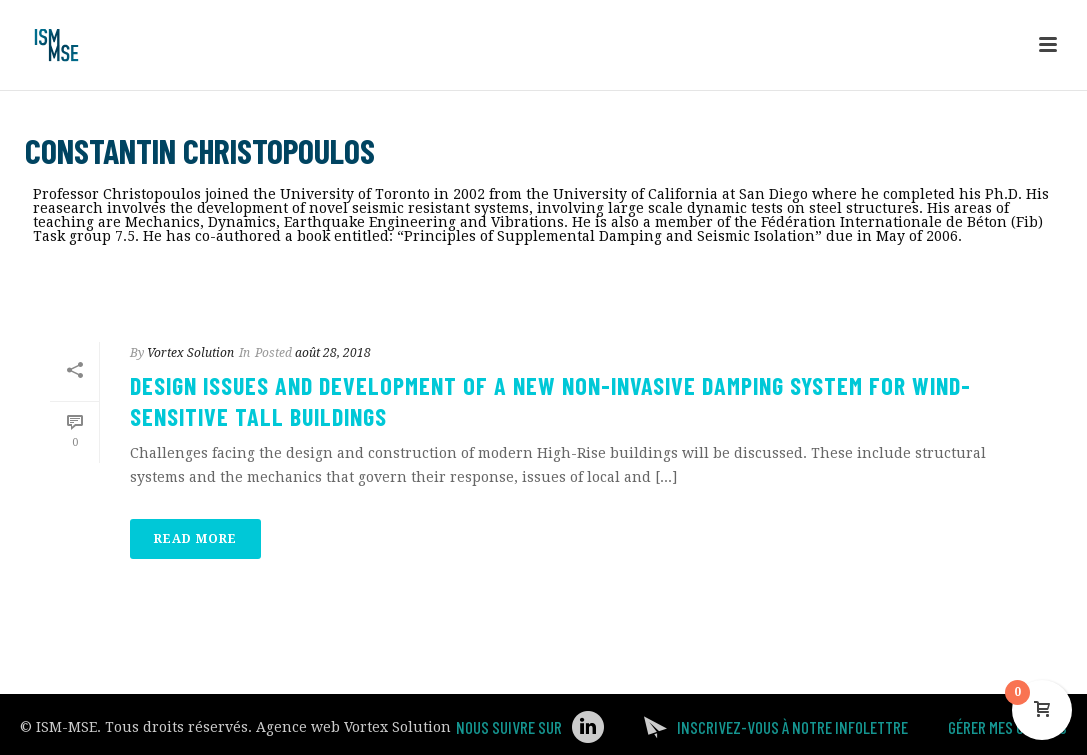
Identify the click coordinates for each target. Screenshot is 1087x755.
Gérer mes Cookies (1007, 727)
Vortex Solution (190, 353)
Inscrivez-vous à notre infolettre (792, 727)
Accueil (810, 273)
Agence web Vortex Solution (353, 727)
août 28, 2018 (333, 353)
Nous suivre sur (509, 727)
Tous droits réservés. (178, 727)
